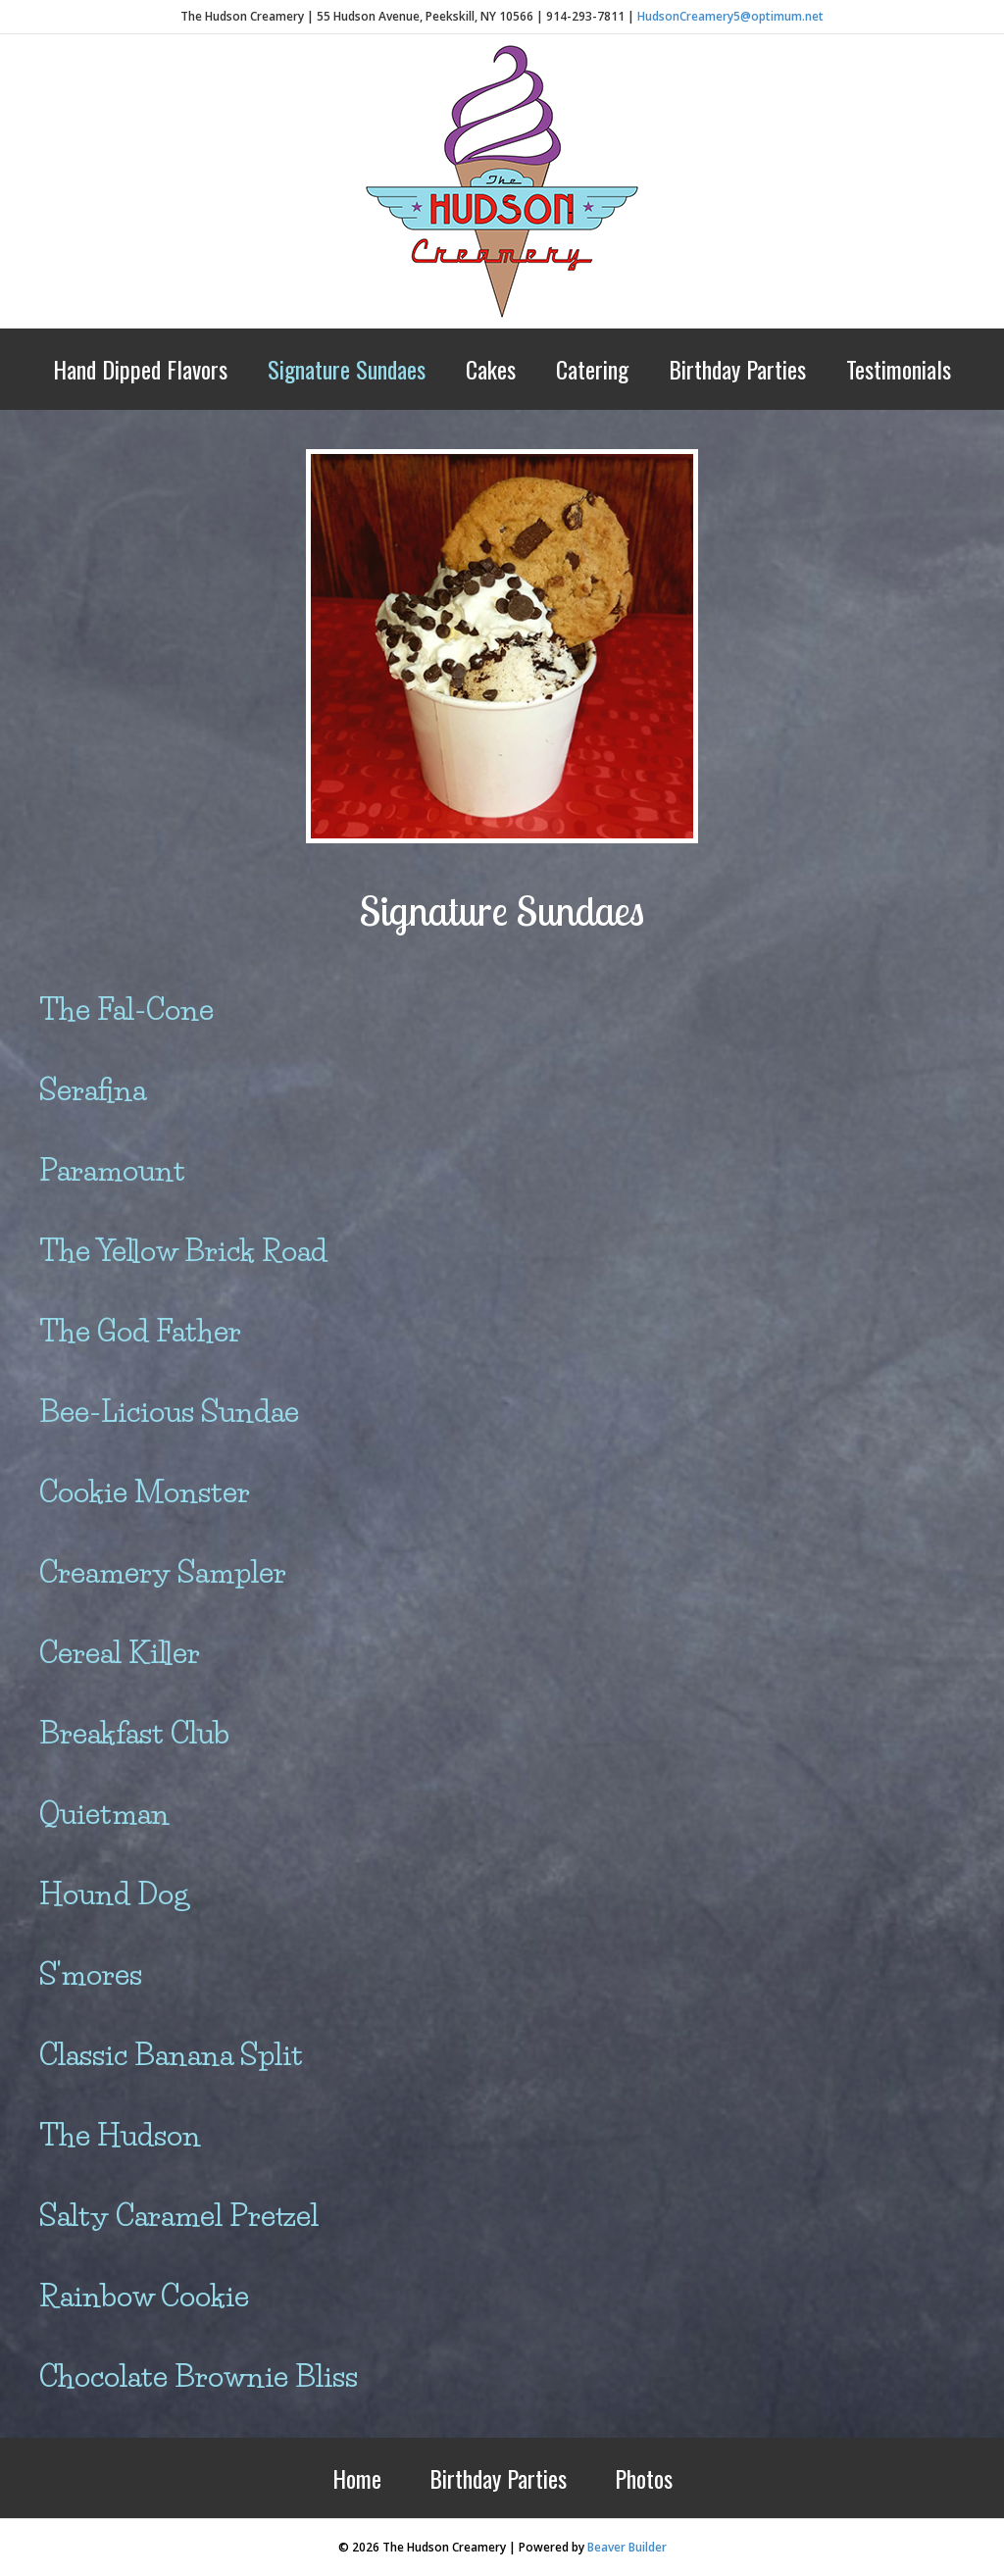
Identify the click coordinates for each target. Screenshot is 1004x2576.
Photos (644, 2478)
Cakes (491, 368)
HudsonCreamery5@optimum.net (730, 16)
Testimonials (898, 368)
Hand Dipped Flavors (140, 368)
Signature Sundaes (347, 368)
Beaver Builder (627, 2547)
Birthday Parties (737, 368)
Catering (592, 368)
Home (356, 2478)
